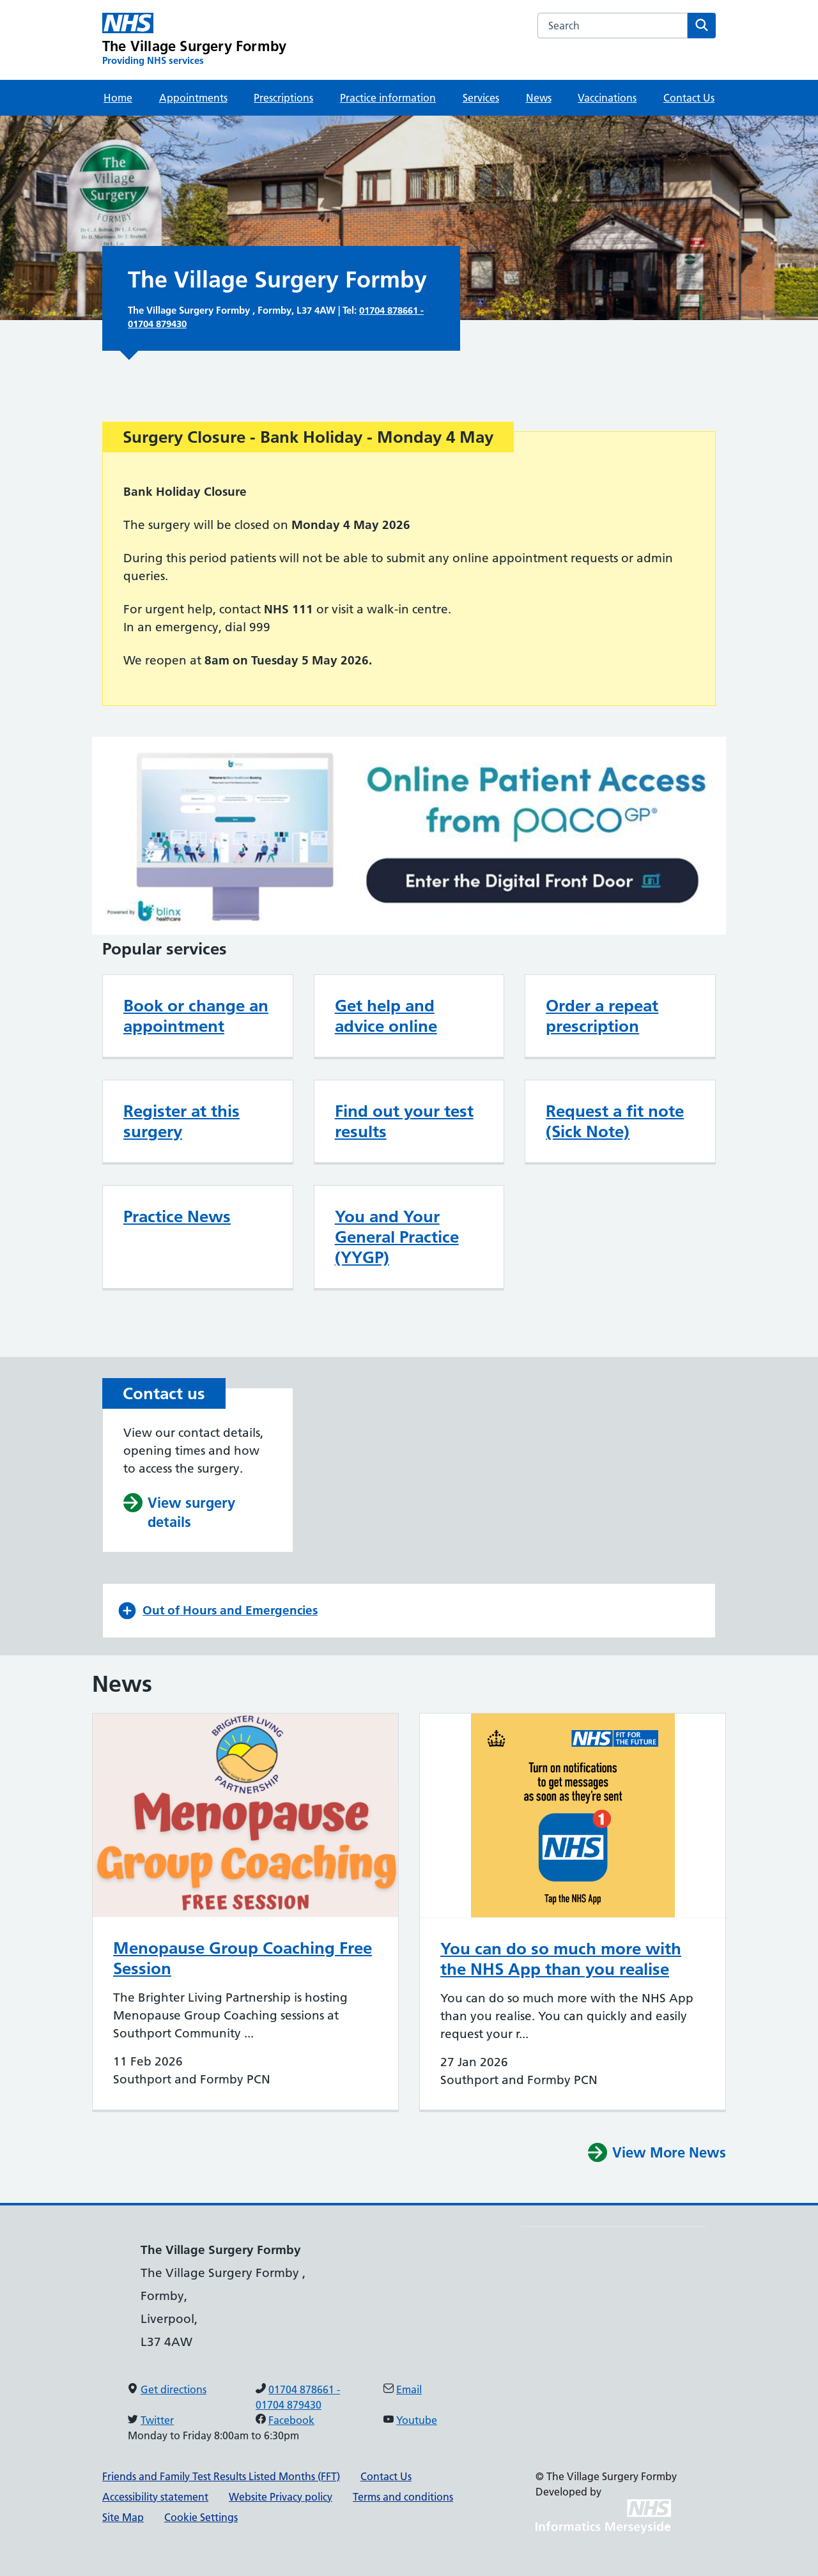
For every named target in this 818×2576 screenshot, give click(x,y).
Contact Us (688, 97)
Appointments (193, 97)
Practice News (177, 1216)
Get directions (173, 2389)
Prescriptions (283, 97)
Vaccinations (607, 97)
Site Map (123, 2517)
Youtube (416, 2420)
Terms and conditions (403, 2496)
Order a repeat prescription (602, 1015)
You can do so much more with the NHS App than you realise (560, 1958)
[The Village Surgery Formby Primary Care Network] (194, 40)
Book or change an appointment (195, 1015)
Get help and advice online (386, 1015)
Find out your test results (404, 1121)
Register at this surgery (181, 1121)
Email (409, 2389)
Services (481, 97)
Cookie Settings (201, 2517)
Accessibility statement (155, 2496)
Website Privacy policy (280, 2496)
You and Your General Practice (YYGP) (397, 1237)
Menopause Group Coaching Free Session (242, 1958)
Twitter (157, 2420)
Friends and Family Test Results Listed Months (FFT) (221, 2476)
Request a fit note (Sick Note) (615, 1121)
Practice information (388, 97)
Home (118, 97)
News (539, 97)
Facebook (291, 2420)
